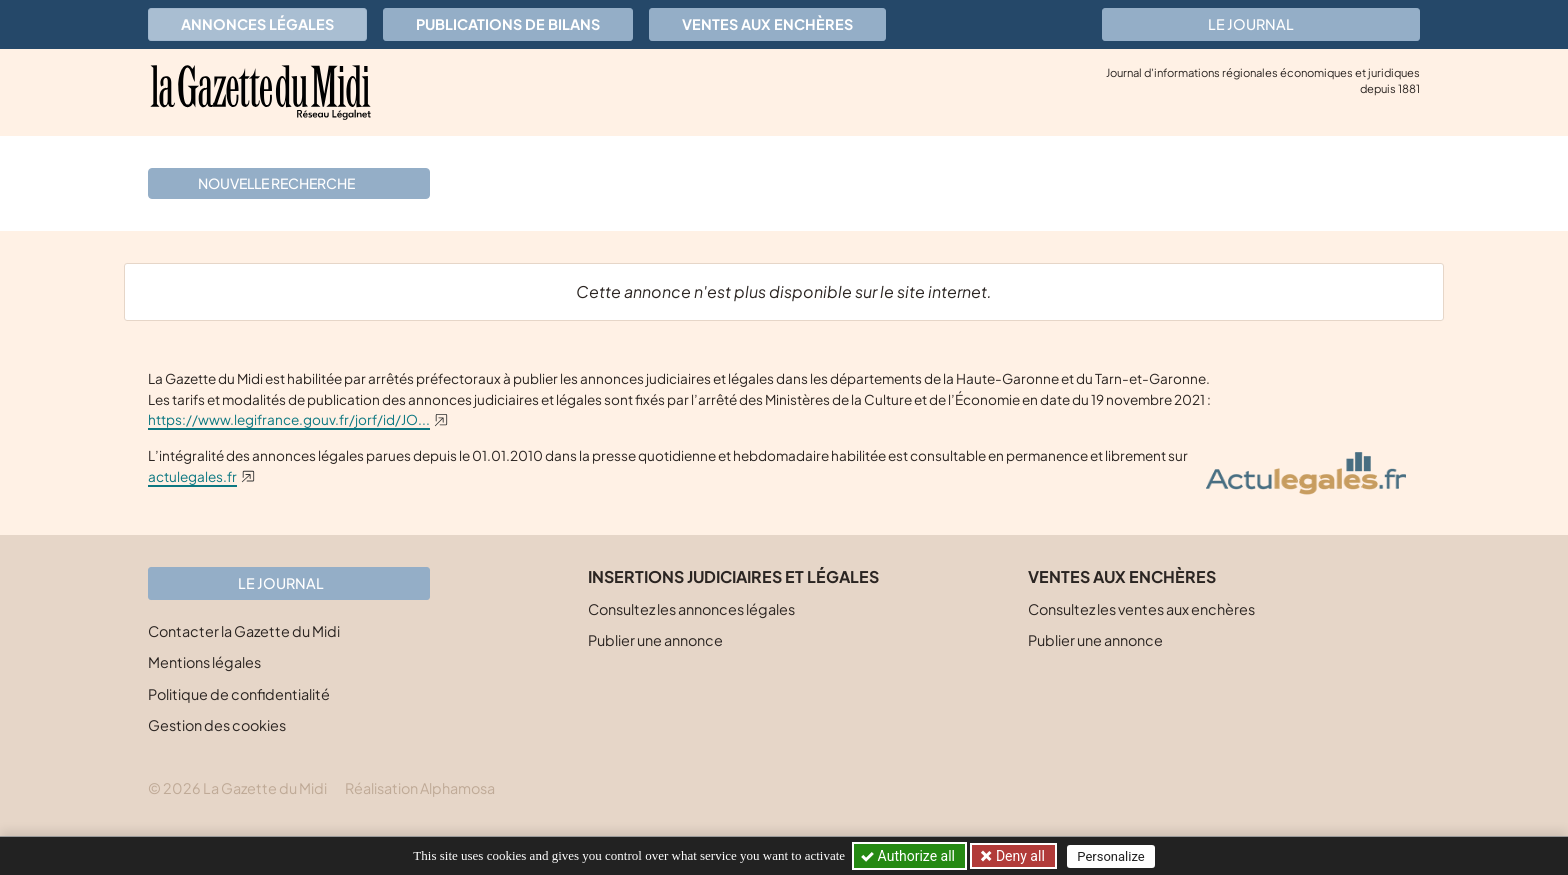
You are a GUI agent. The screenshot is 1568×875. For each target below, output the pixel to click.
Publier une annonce (655, 640)
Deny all (1018, 856)
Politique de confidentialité (239, 694)
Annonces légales (257, 24)
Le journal (1261, 24)
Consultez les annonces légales (691, 609)
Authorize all (909, 856)
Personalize (1110, 856)
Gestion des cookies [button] (217, 725)
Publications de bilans (508, 24)
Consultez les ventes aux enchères (1141, 609)
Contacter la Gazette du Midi (244, 631)
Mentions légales (204, 662)
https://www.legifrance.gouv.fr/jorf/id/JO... (289, 419)
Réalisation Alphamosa (420, 788)
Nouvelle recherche (287, 183)
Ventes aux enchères (767, 24)
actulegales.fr (192, 476)
